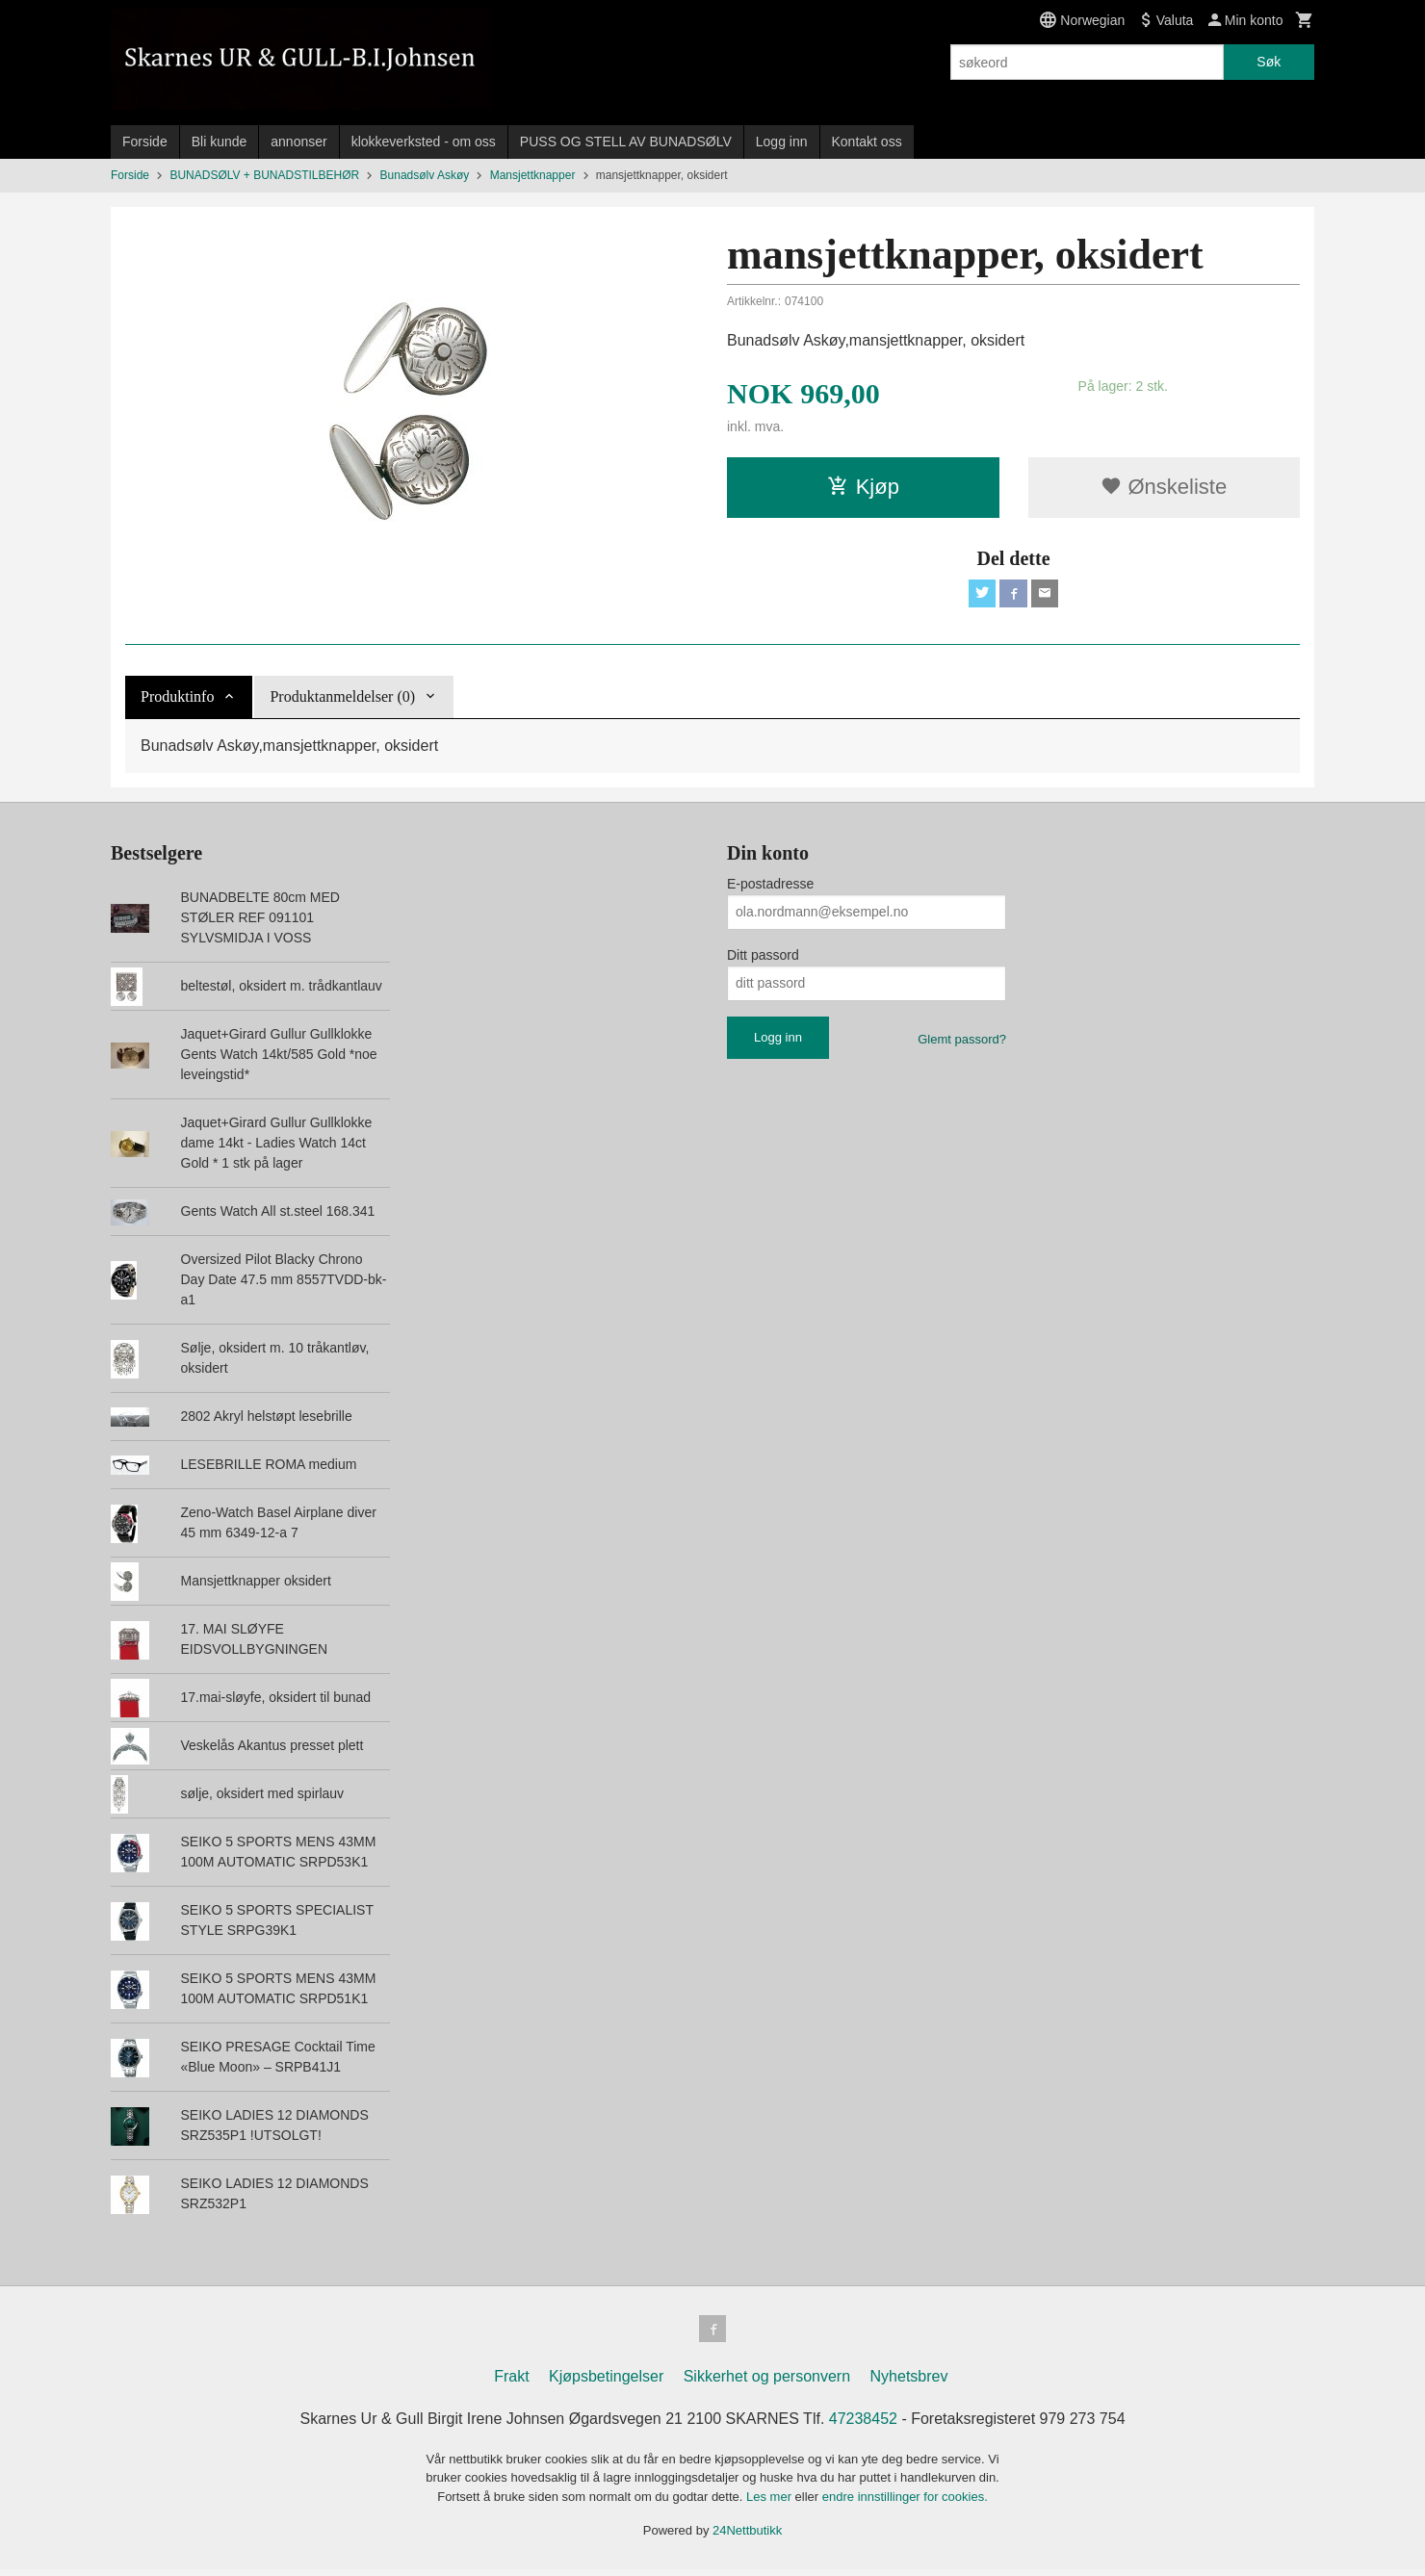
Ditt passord (763, 958)
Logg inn (782, 141)
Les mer (770, 2503)
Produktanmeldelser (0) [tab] (342, 699)
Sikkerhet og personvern (767, 2383)
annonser (298, 141)
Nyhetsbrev (909, 2383)
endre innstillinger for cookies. (905, 2503)
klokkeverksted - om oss (423, 141)
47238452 (863, 2425)
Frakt (511, 2383)
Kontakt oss (867, 141)
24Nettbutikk (747, 2538)
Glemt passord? (962, 1042)
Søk (1269, 61)
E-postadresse (770, 886)
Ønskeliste (1164, 487)
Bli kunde (219, 141)
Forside (145, 141)
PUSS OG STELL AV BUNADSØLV (626, 141)
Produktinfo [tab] (177, 699)
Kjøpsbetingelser (606, 2383)
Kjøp (863, 487)
